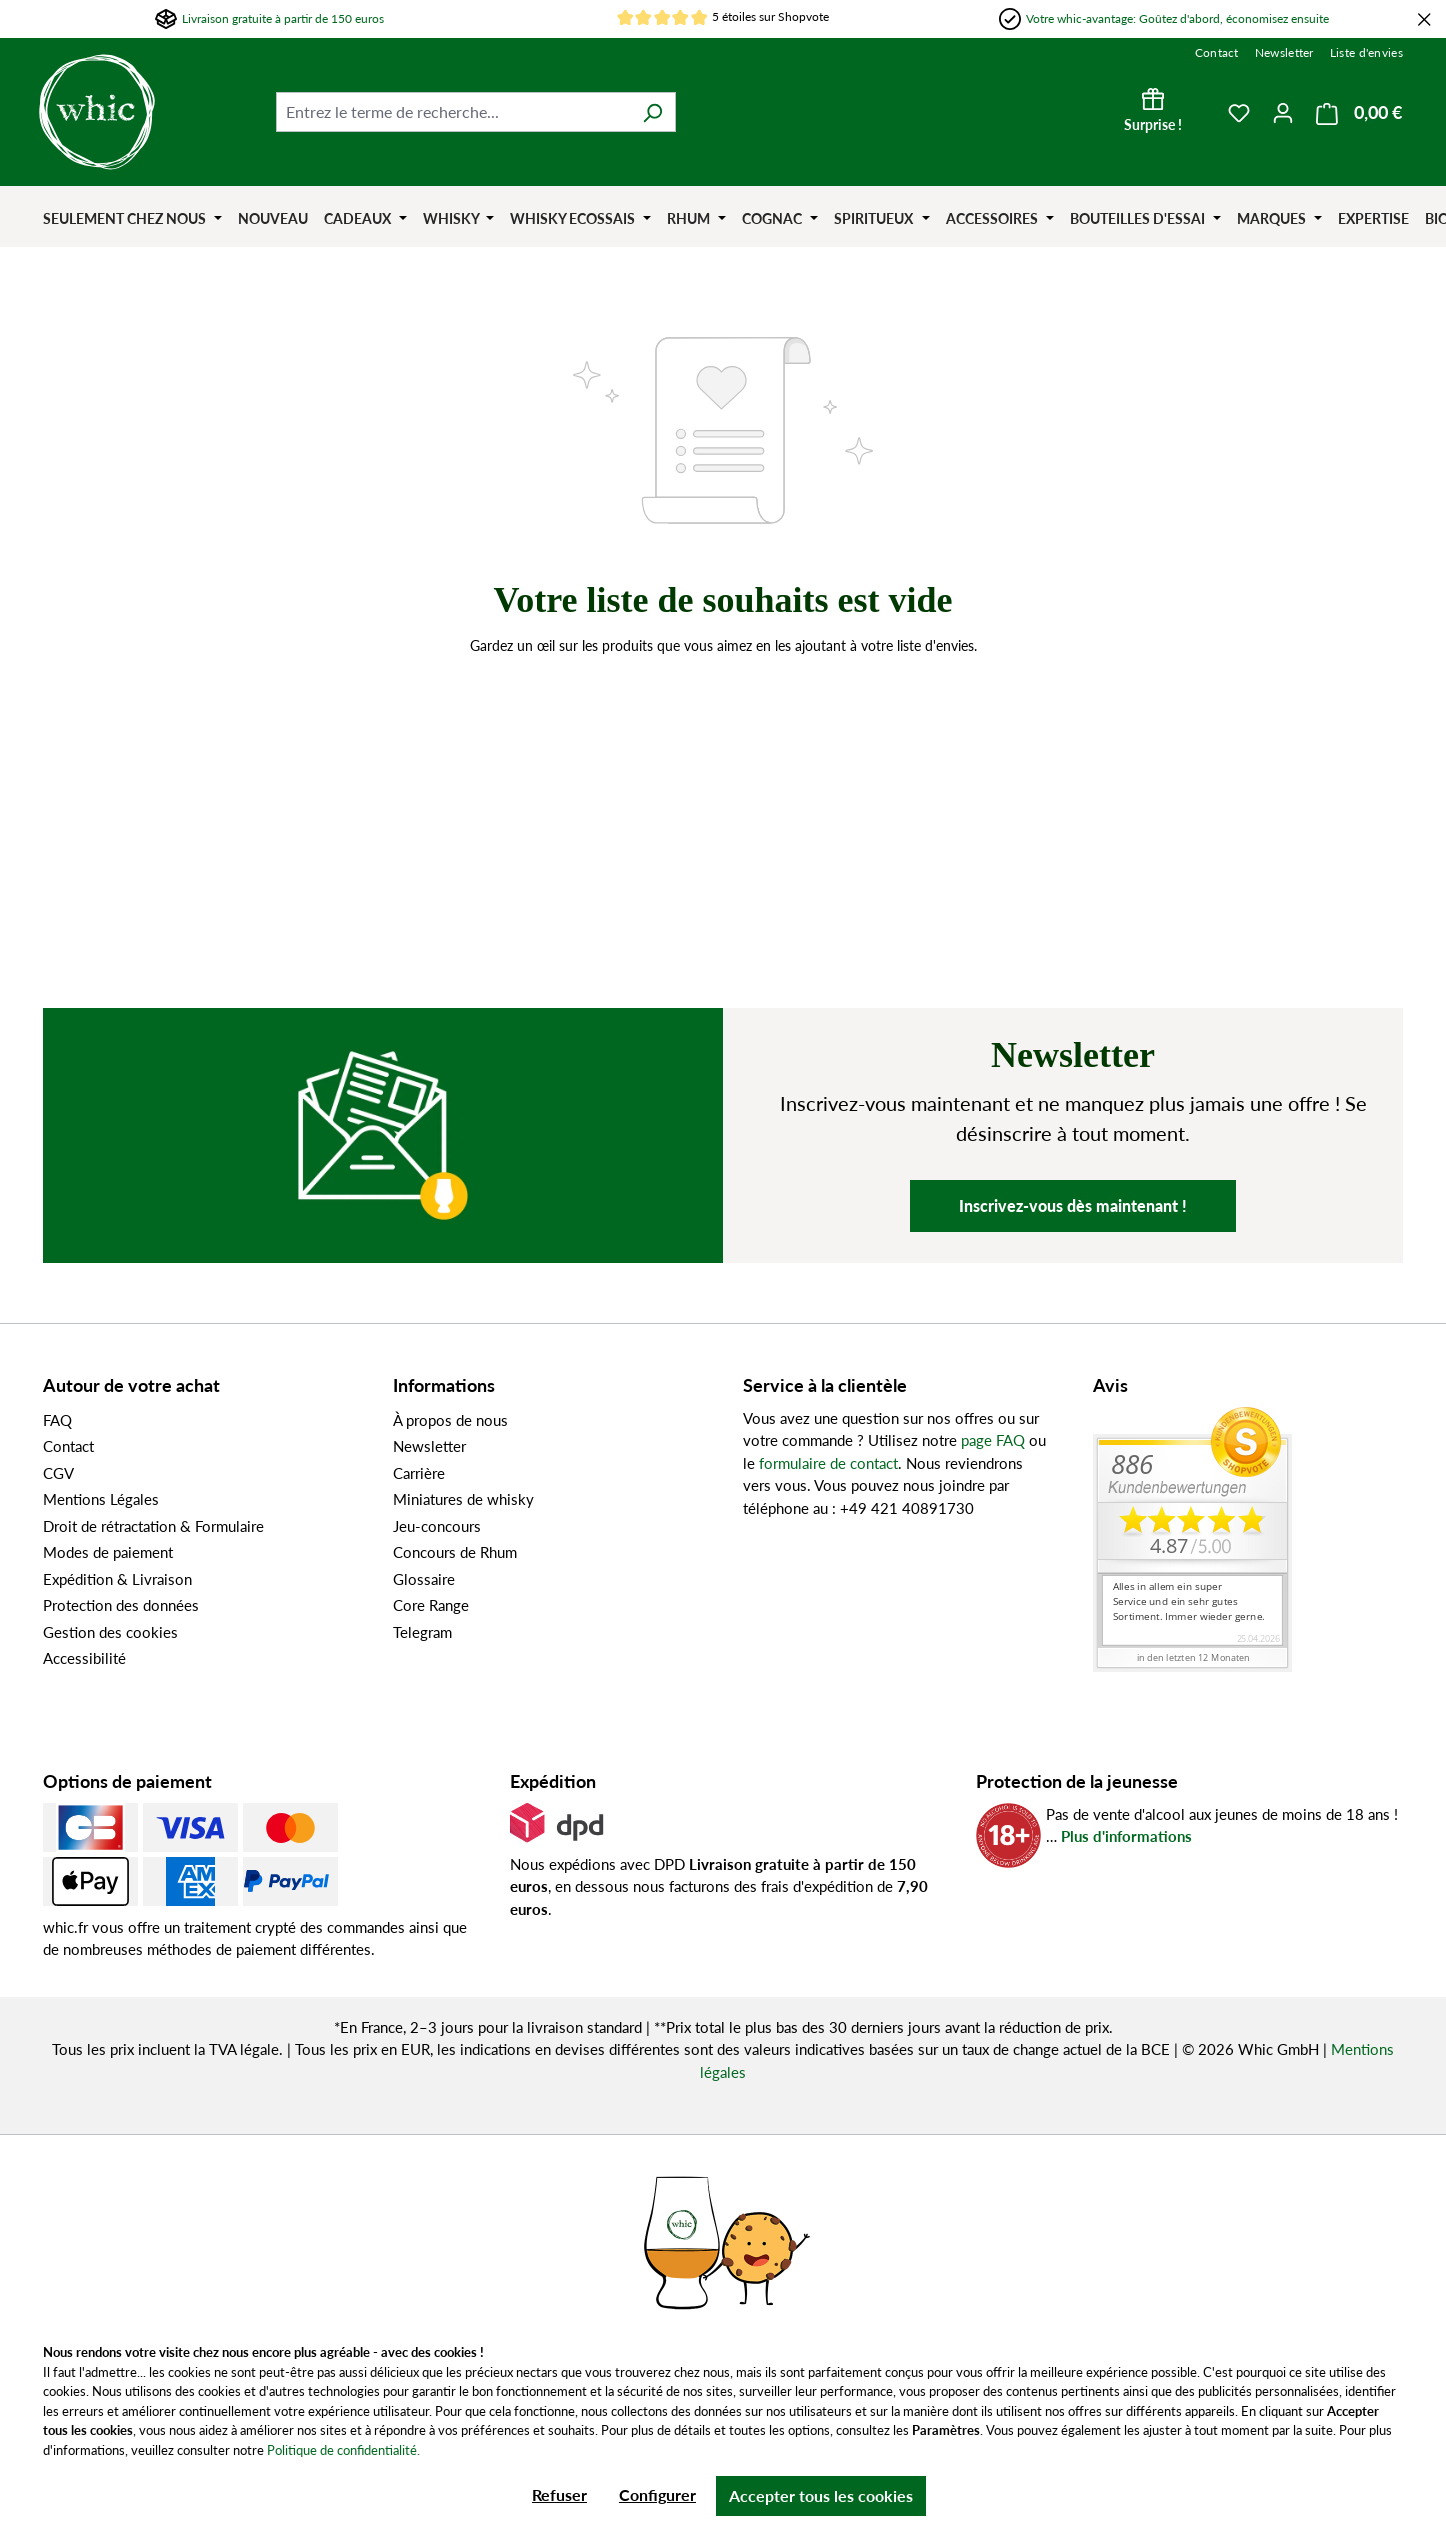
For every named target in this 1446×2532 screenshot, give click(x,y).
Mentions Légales (101, 1499)
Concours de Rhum (455, 1552)
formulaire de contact (828, 1463)
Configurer (657, 2494)
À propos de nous (450, 1420)
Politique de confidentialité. (343, 2450)
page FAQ (993, 1440)
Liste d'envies (1366, 52)
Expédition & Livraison (117, 1579)
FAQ (57, 1420)
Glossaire (424, 1579)
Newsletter (1284, 52)
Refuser (559, 2494)
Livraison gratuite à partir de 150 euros (283, 18)
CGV (58, 1473)
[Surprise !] (1153, 112)
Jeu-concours (437, 1526)
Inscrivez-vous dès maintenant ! (1073, 1205)
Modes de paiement (108, 1552)
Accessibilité (84, 1658)
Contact (1217, 52)
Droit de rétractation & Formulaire (153, 1526)
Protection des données (121, 1605)
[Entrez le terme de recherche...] (453, 112)
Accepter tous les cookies (821, 2495)
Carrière (419, 1473)
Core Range (431, 1605)
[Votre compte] (1283, 112)
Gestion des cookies (110, 1632)
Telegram (422, 1632)
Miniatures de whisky (463, 1499)
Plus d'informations (1126, 1836)
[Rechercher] (652, 112)
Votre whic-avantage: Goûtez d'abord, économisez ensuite (1177, 18)
